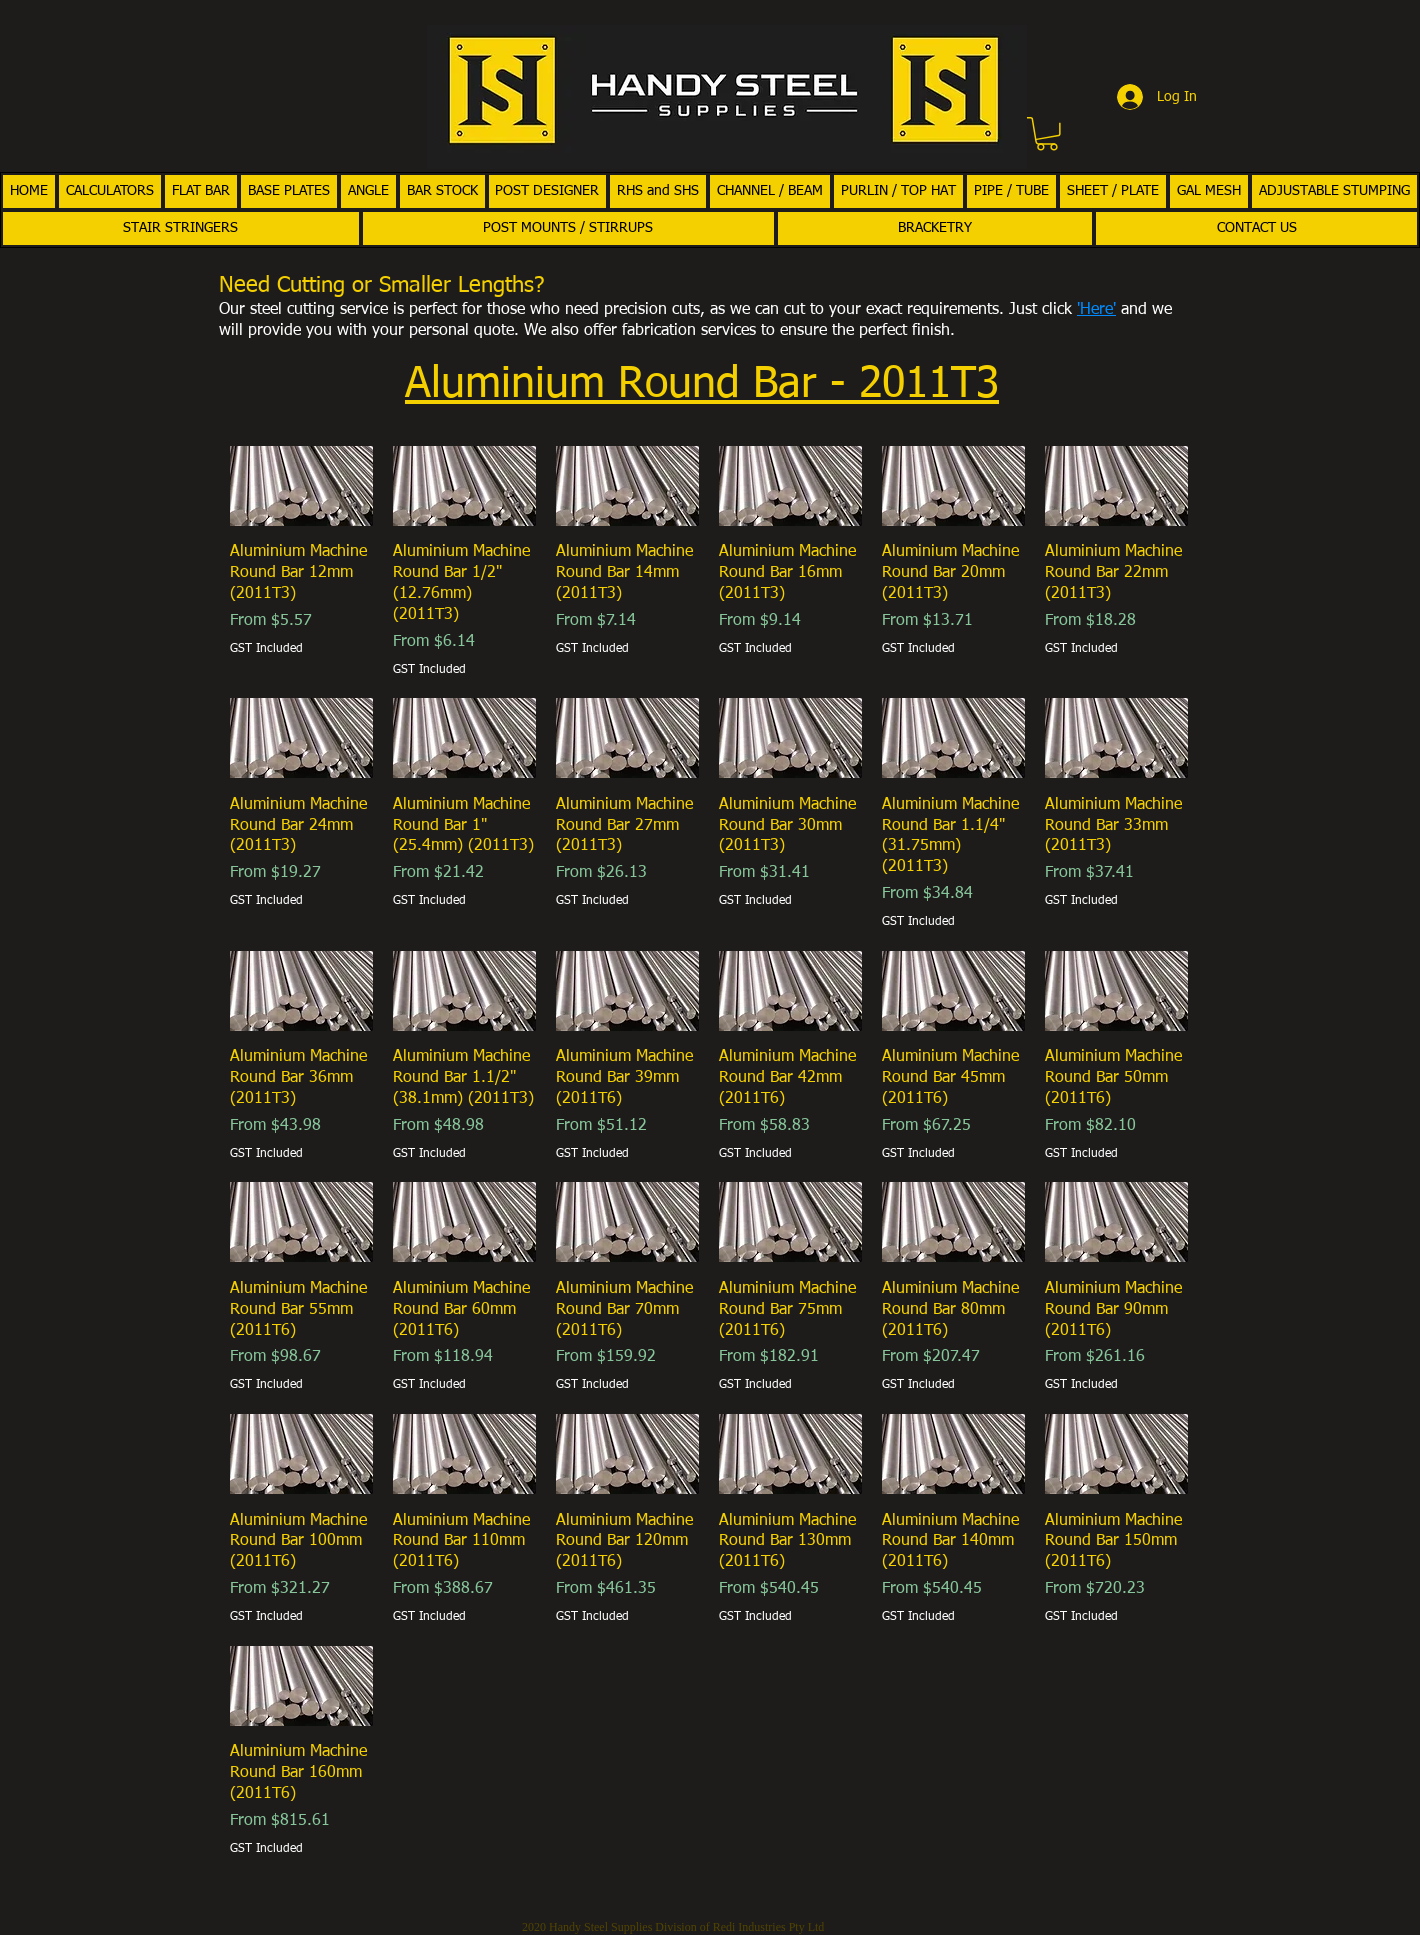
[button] (1047, 134)
